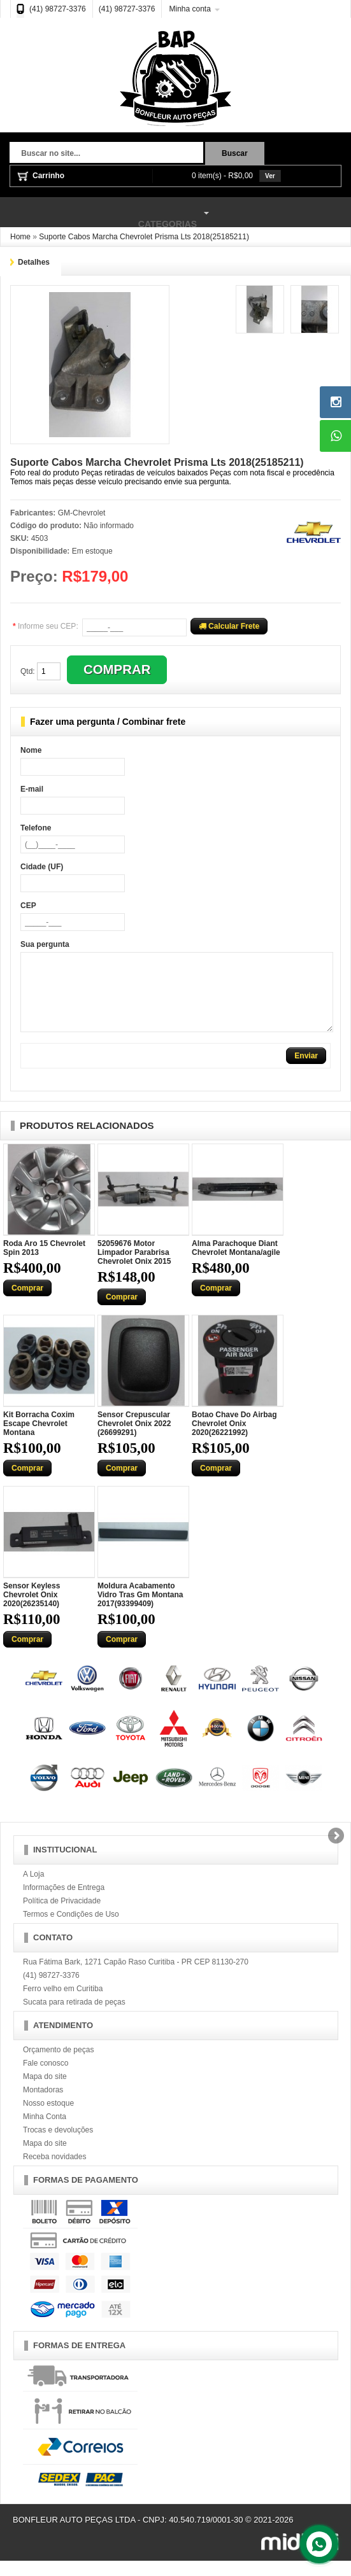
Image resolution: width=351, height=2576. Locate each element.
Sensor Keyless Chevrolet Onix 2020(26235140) (31, 1610)
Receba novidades (54, 2171)
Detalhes (34, 262)
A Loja (33, 1889)
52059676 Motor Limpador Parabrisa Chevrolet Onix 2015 (134, 1267)
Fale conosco (45, 2078)
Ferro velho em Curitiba (63, 2003)
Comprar (27, 1303)
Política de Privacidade (62, 1916)
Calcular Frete (229, 626)
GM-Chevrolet (82, 512)
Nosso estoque (48, 2118)
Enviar (306, 1071)
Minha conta (189, 8)
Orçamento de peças (58, 2065)
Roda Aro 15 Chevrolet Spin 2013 (44, 1263)
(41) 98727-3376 (57, 8)
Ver (270, 175)
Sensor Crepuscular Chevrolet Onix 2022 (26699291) (134, 1438)
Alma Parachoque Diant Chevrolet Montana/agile (236, 1263)
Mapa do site (45, 2091)
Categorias (106, 213)
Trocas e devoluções (58, 2145)
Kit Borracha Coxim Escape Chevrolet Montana (39, 1438)
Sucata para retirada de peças (74, 2017)
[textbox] (106, 154)
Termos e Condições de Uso (71, 1929)
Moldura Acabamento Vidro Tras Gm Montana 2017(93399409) (140, 1610)
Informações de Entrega (63, 1902)
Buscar (235, 153)
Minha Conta (44, 2131)
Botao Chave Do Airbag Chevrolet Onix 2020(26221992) (234, 1438)
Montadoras (43, 2105)
